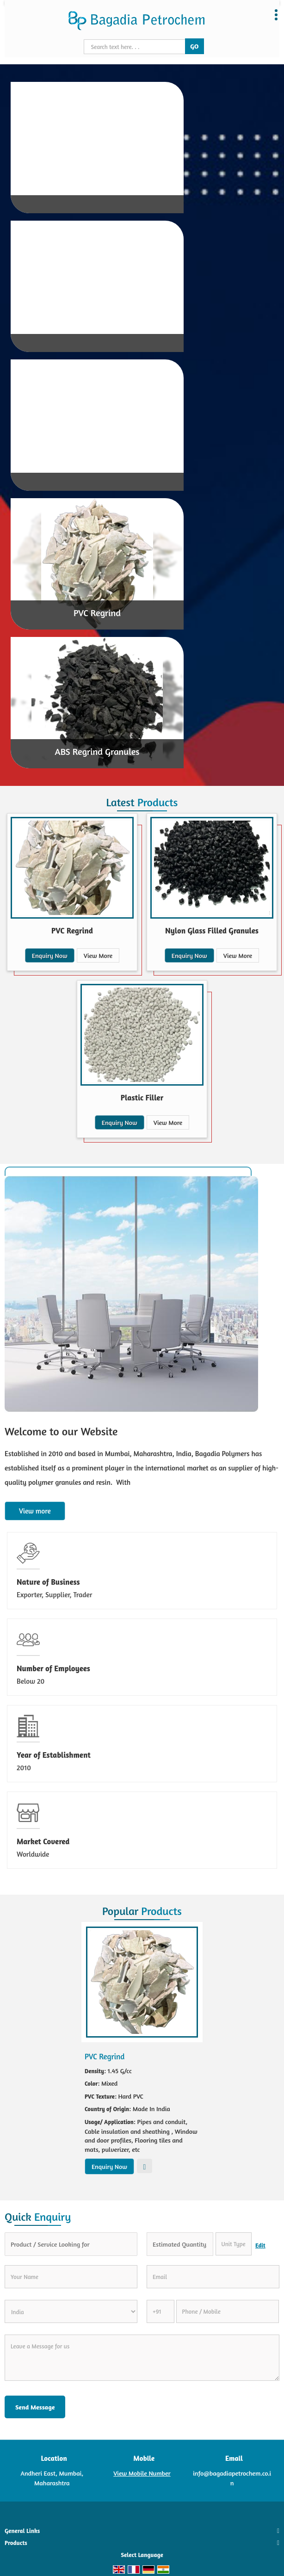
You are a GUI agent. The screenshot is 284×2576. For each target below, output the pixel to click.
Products (16, 2542)
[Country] (71, 2311)
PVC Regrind (97, 612)
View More (98, 955)
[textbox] (234, 2243)
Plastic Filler (142, 1097)
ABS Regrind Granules (97, 751)
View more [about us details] (35, 1511)
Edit (260, 2245)
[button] (142, 2473)
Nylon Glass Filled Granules (212, 930)
